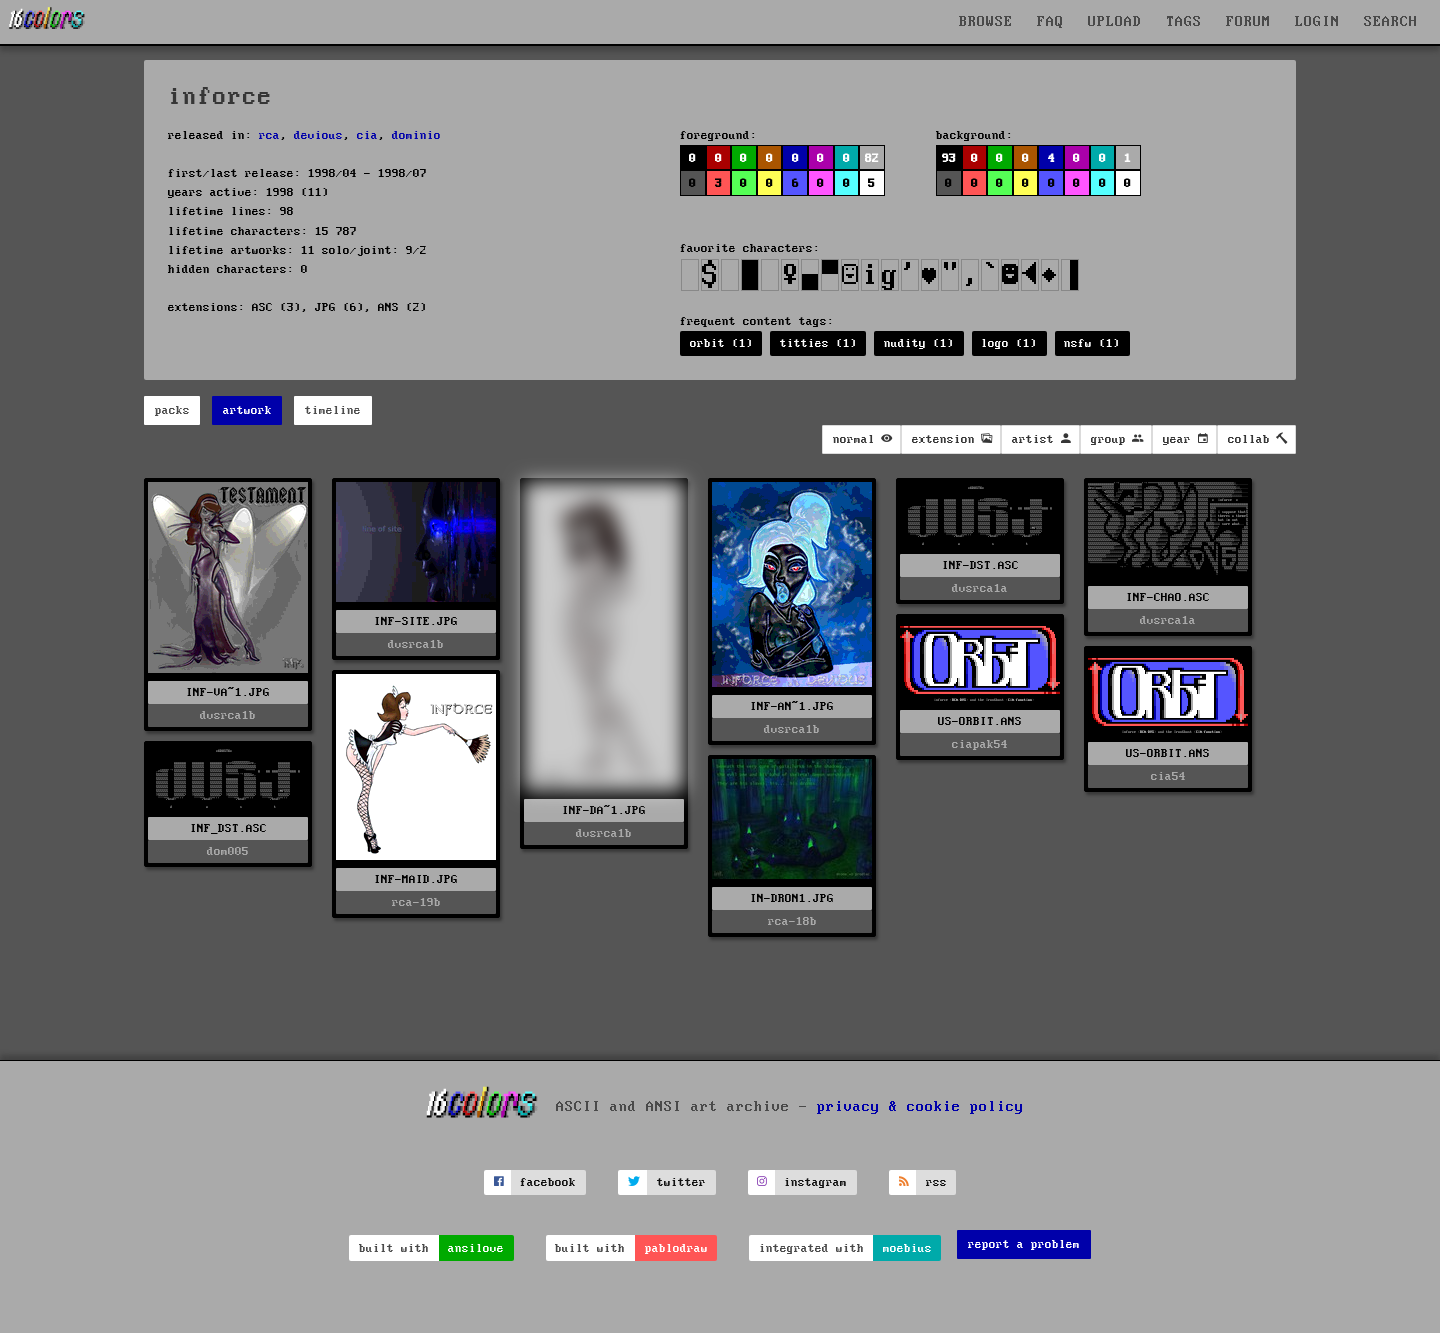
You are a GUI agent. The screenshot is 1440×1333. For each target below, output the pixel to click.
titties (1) (818, 343)
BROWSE (986, 22)
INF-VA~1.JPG (228, 692)
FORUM (1248, 22)
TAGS (1184, 22)
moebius (907, 1248)
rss (936, 1182)
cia (367, 135)
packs (172, 410)
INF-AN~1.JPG (792, 706)
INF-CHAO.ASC (1168, 597)
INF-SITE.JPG (416, 621)
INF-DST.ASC (980, 565)
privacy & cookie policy (920, 1106)
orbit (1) (721, 343)
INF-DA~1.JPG (604, 810)
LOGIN (1317, 22)
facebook (548, 1182)
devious (318, 135)
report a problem (1024, 1244)
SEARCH (1391, 22)
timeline (333, 410)
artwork (247, 410)
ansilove (476, 1248)
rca (269, 135)
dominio (416, 135)
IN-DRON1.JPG (792, 898)
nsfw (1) (1092, 343)
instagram (815, 1182)
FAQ (1050, 22)
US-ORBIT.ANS (980, 721)
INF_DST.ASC (228, 828)
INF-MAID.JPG (416, 879)
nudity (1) (919, 343)
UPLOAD (1115, 22)
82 (872, 158)
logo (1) (1009, 343)
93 (949, 158)
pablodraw (676, 1248)
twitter (681, 1182)
